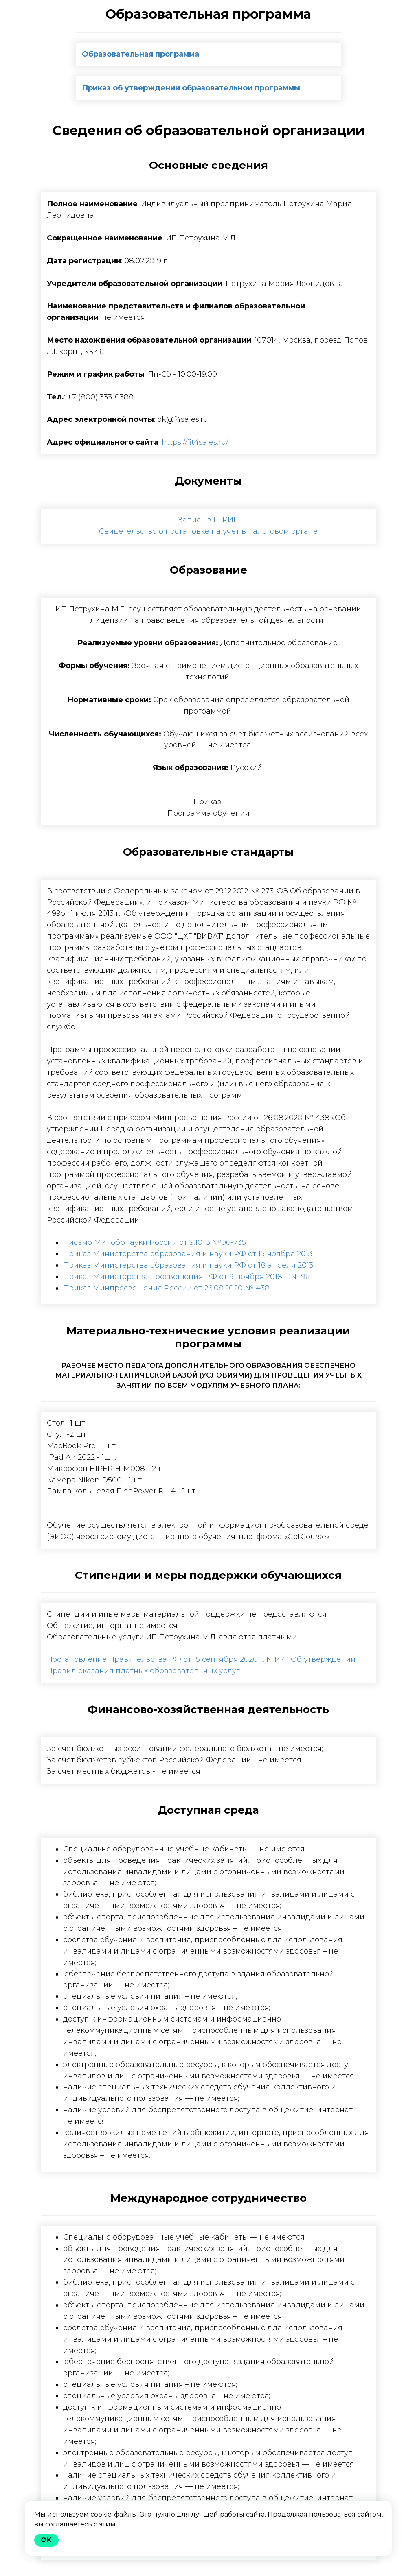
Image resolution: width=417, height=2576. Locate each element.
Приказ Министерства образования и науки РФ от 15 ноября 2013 (187, 1253)
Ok (46, 2540)
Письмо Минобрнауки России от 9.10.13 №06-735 (154, 1242)
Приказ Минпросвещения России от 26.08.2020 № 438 (166, 1288)
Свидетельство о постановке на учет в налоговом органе (208, 531)
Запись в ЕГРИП (208, 519)
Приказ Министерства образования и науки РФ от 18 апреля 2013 (188, 1265)
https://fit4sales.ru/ (195, 442)
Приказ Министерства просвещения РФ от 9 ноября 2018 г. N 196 (186, 1276)
